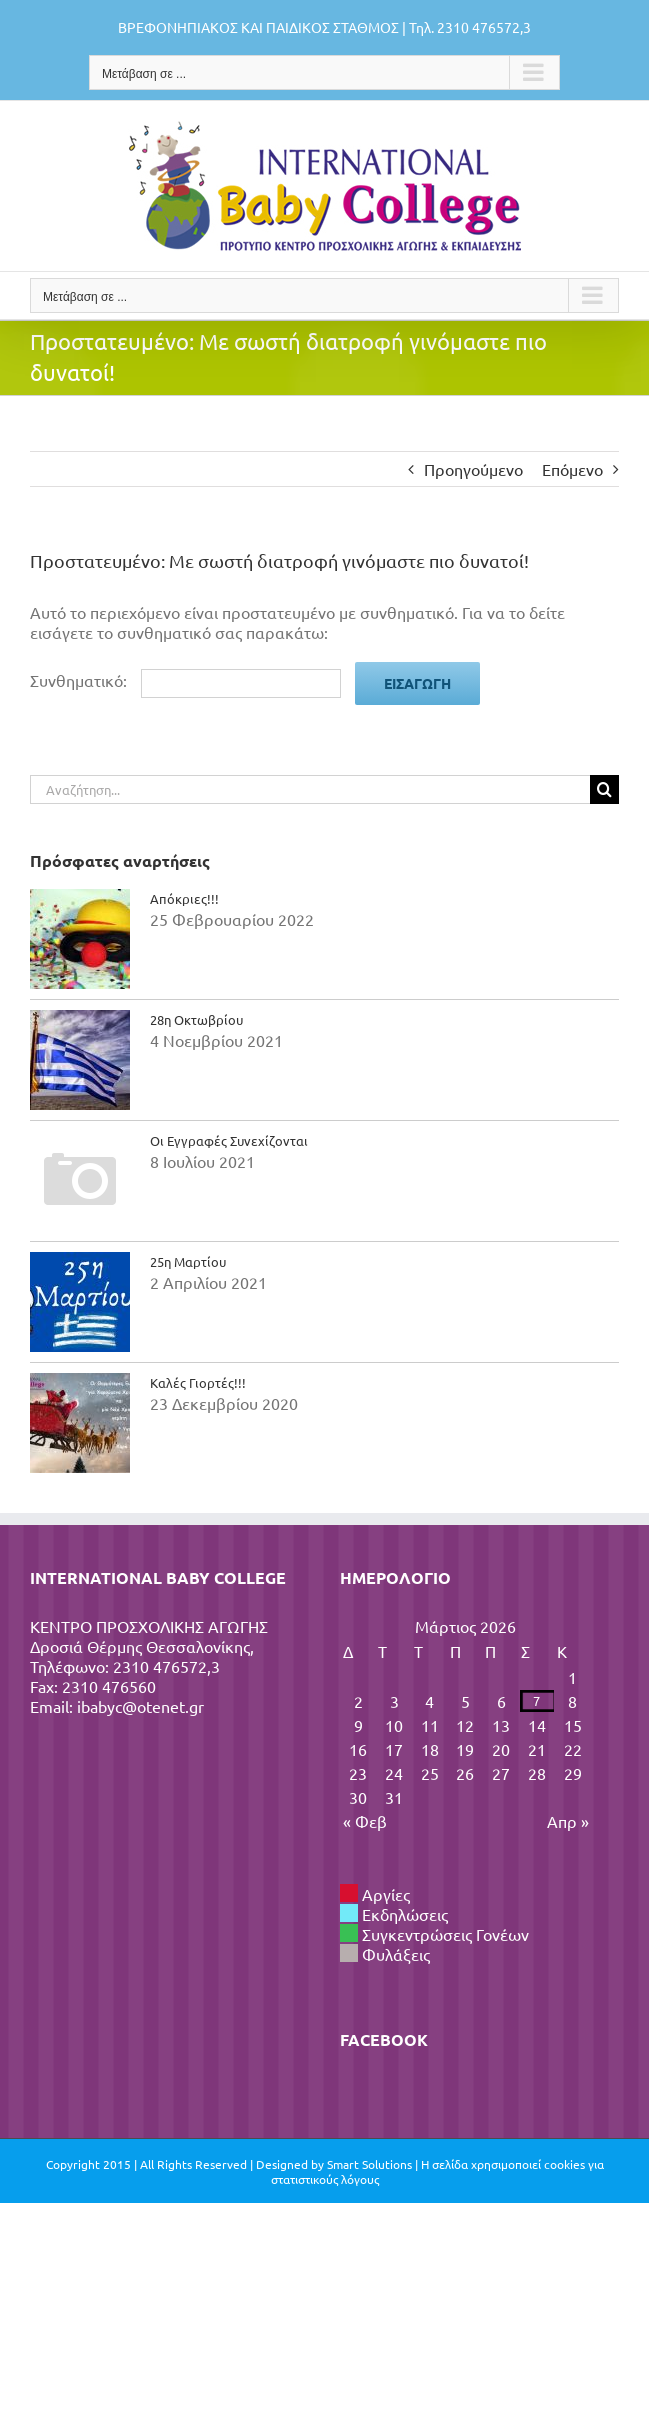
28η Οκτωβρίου (196, 1019)
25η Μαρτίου (188, 1261)
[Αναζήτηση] (604, 789)
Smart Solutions (369, 2164)
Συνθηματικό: (185, 680)
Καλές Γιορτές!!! (198, 1382)
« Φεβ (365, 1821)
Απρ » (568, 1821)
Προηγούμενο (473, 469)
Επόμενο (572, 469)
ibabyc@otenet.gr (140, 1706)
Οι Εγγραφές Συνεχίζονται (229, 1140)
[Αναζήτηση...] (310, 789)
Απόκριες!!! (184, 898)
